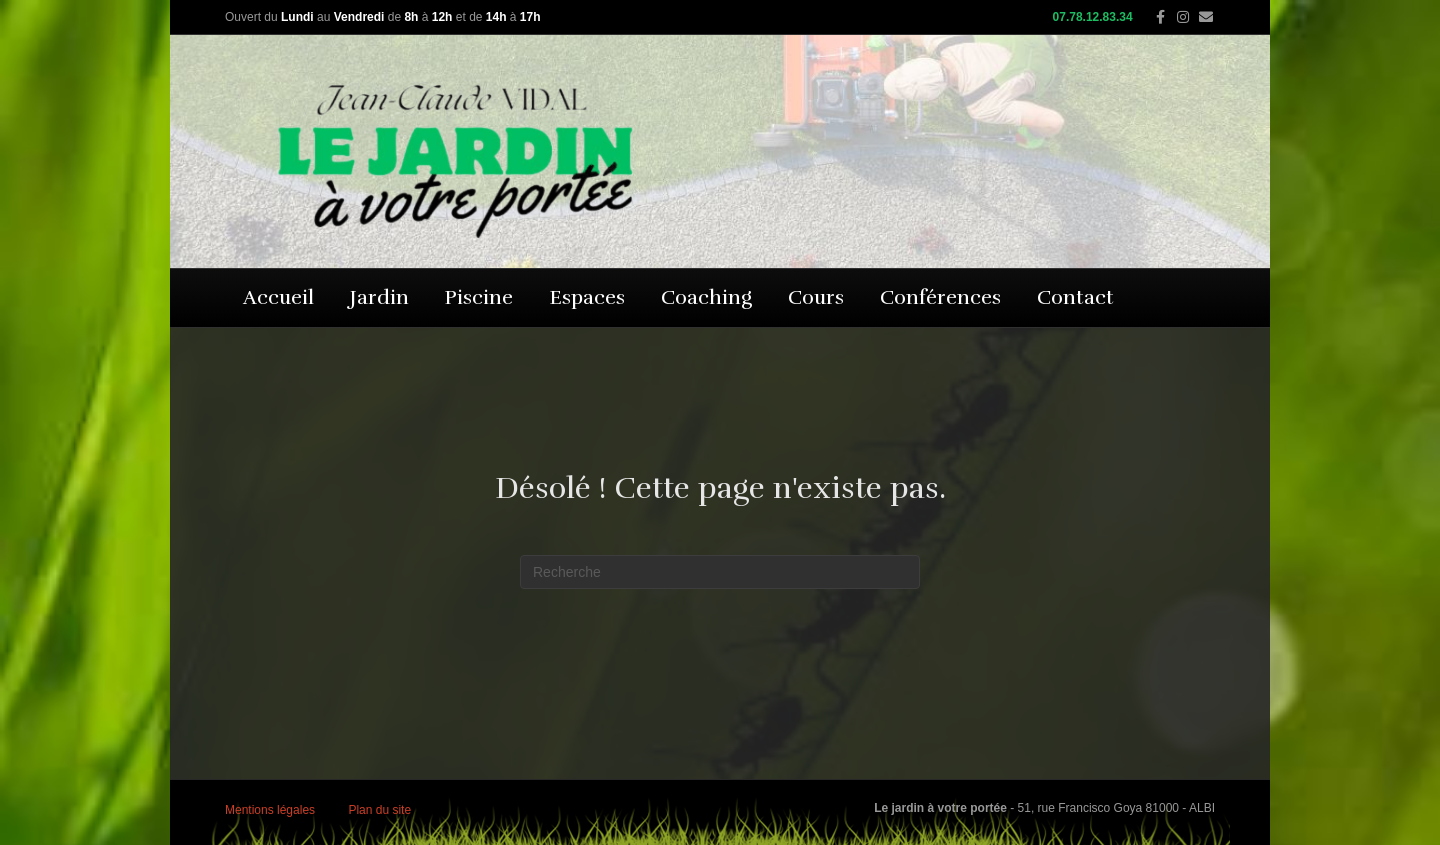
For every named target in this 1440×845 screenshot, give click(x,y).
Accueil (278, 297)
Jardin (379, 297)
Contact (1075, 297)
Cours (816, 297)
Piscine (479, 297)
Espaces (587, 297)
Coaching (706, 297)
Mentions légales (270, 810)
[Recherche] (720, 572)
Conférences (940, 297)
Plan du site (379, 810)
